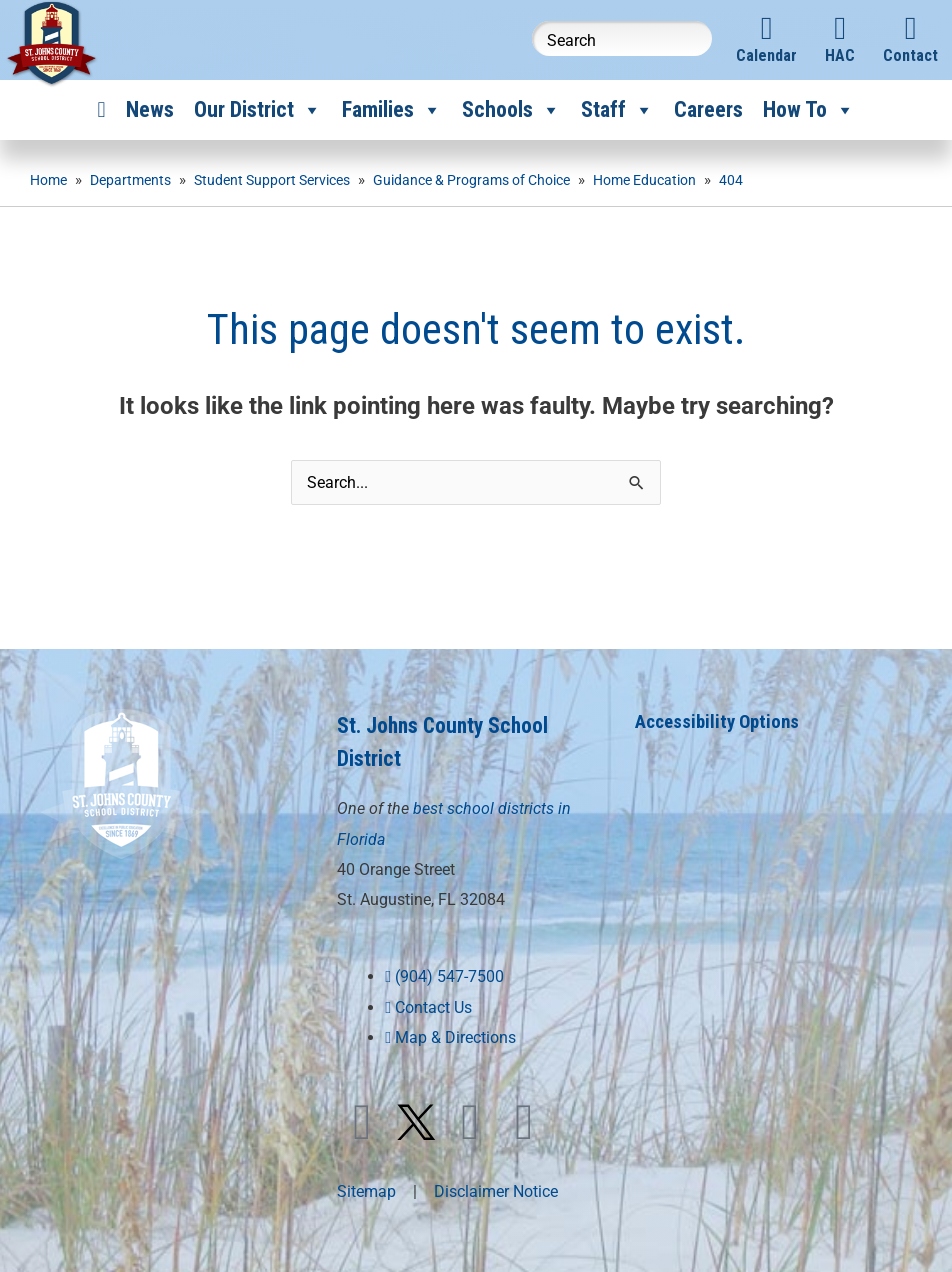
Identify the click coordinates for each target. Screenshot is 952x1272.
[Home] (101, 110)
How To (809, 110)
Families (392, 110)
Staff (617, 110)
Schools (511, 110)
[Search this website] (622, 38)
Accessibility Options (723, 721)
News (150, 109)
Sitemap (366, 1188)
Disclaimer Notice (496, 1188)
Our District (258, 110)
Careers (708, 109)
